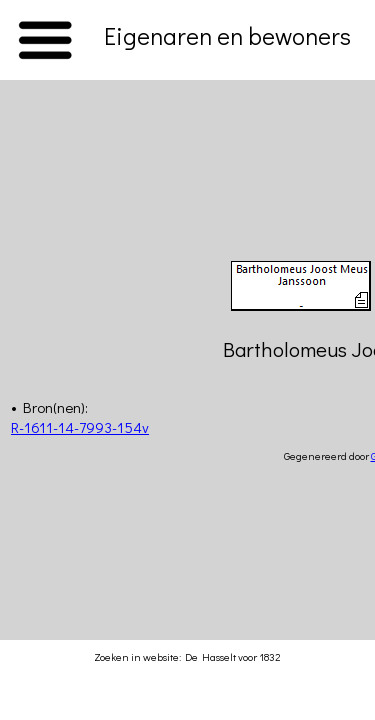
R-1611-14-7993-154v (80, 427)
